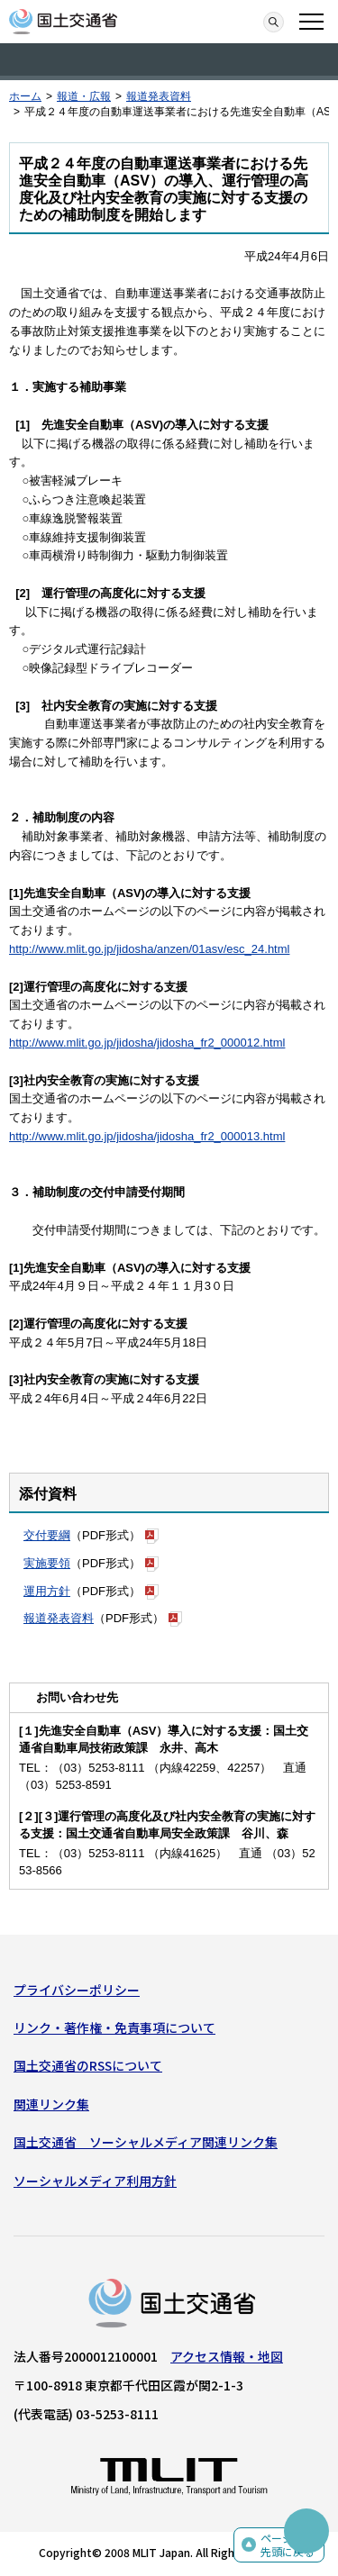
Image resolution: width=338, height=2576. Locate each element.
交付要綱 (46, 1535)
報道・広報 (84, 96)
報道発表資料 (158, 96)
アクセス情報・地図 (226, 2356)
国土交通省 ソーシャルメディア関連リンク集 (146, 2142)
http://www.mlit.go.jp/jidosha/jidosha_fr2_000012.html (147, 1042)
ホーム (25, 96)
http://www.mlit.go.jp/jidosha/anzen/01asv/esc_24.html (149, 949)
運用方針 (46, 1591)
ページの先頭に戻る (287, 2545)
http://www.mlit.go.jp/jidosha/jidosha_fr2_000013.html (147, 1136)
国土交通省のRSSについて (88, 2065)
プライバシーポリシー (77, 1990)
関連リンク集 (51, 2104)
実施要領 (46, 1563)
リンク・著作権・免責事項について (114, 2027)
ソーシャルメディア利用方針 (95, 2181)
